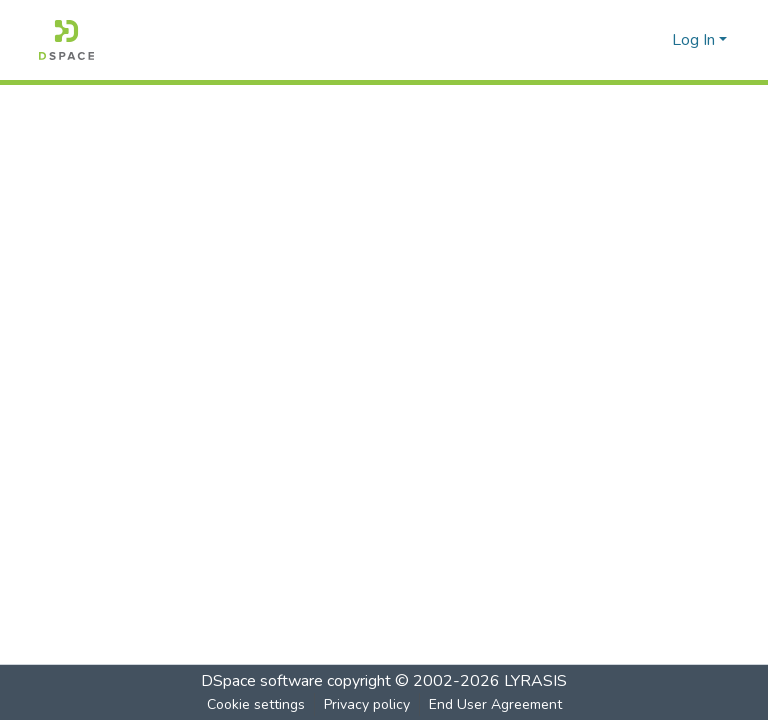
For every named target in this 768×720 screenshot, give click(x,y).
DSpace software (262, 681)
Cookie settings (256, 704)
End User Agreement (495, 704)
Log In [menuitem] (693, 40)
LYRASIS (535, 681)
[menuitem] (653, 40)
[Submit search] (624, 40)
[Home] (66, 40)
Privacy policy (367, 704)
